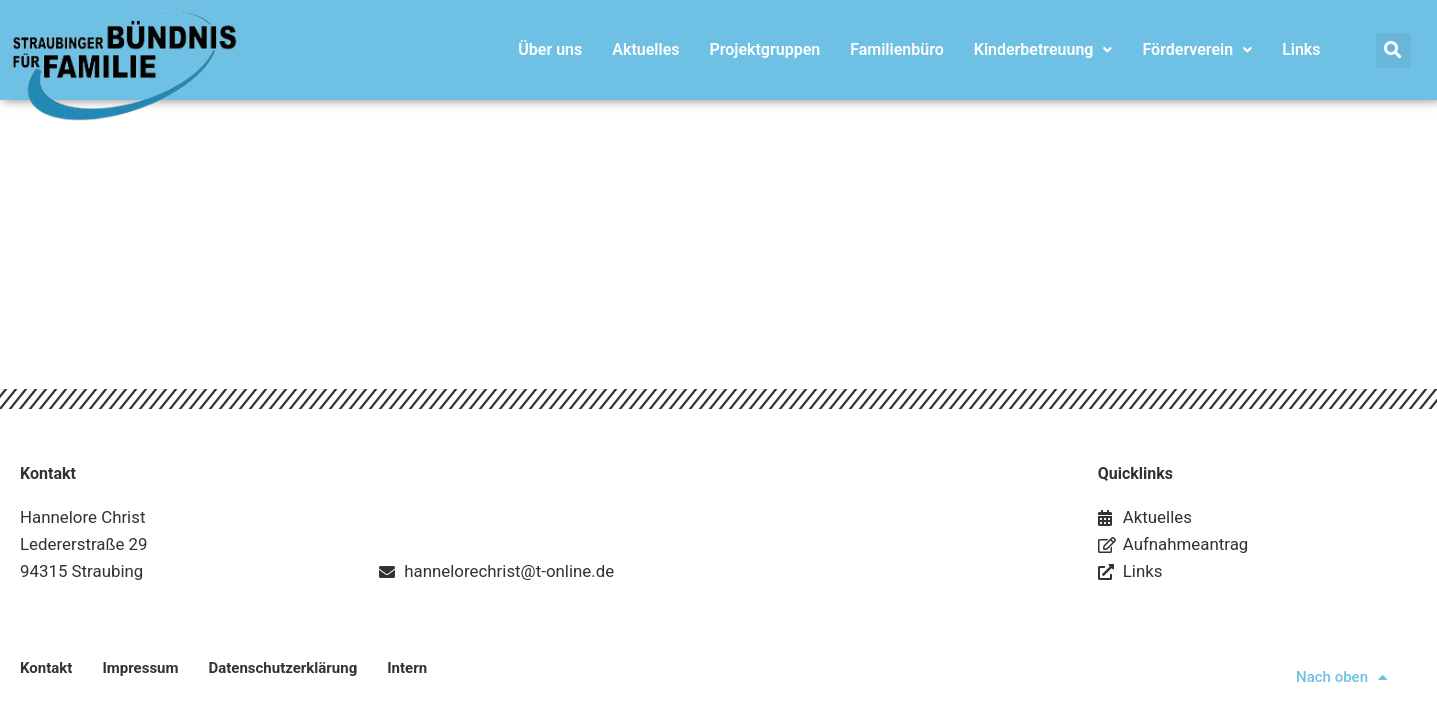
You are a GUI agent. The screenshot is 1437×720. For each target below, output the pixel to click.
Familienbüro (897, 49)
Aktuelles (645, 49)
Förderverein (1197, 49)
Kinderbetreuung (1043, 49)
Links (1301, 49)
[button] (1393, 50)
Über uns (550, 49)
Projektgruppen (764, 49)
